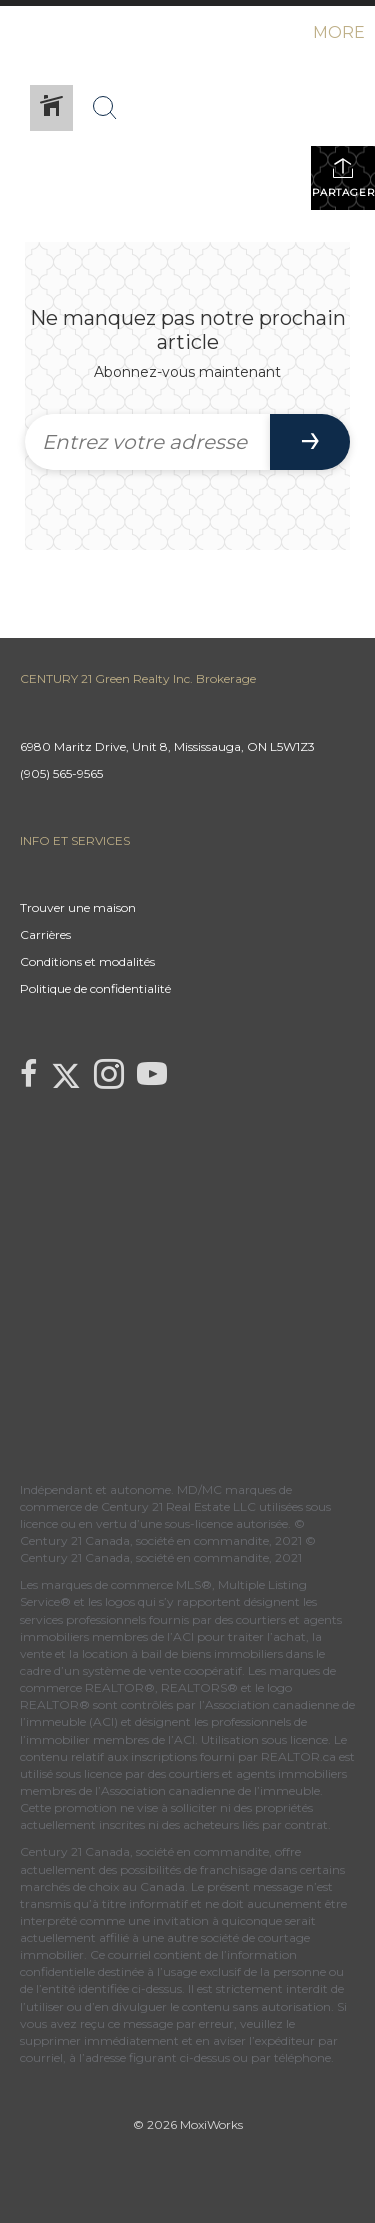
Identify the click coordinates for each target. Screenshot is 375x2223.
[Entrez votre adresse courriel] (147, 442)
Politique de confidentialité (95, 988)
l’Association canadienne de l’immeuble (206, 1790)
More (339, 32)
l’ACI (180, 1636)
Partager (343, 177)
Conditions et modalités (87, 961)
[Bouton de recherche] (105, 108)
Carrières (45, 934)
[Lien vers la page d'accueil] (18, 33)
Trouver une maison (78, 907)
